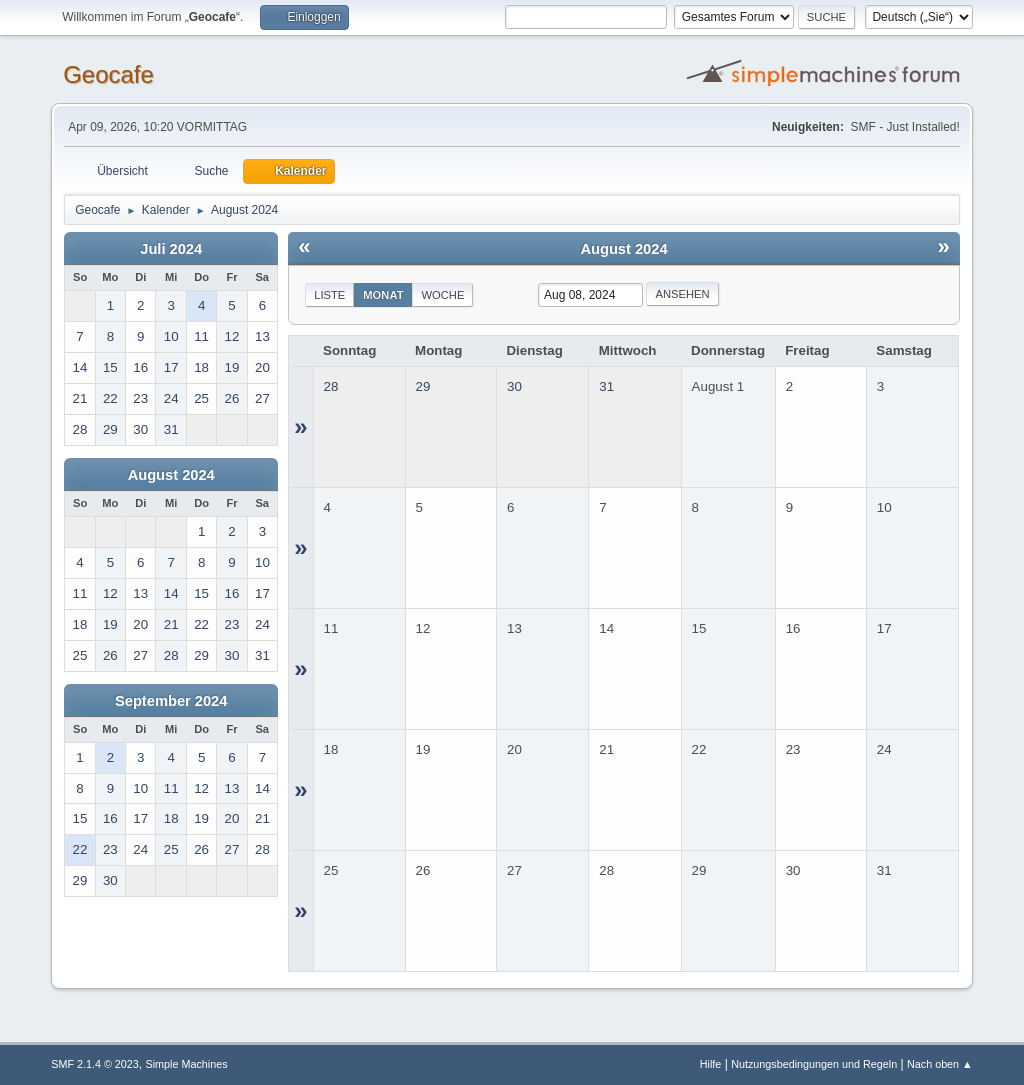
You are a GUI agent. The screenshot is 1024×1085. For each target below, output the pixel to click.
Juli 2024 (171, 249)
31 (606, 386)
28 (331, 386)
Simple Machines (187, 1064)
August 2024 (171, 475)
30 (514, 386)
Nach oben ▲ (940, 1064)
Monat (383, 295)
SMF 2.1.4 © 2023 (95, 1064)
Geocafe (108, 74)
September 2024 (171, 701)
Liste (329, 295)
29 (423, 386)
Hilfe (711, 1064)
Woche (442, 295)
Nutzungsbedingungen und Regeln (814, 1064)
